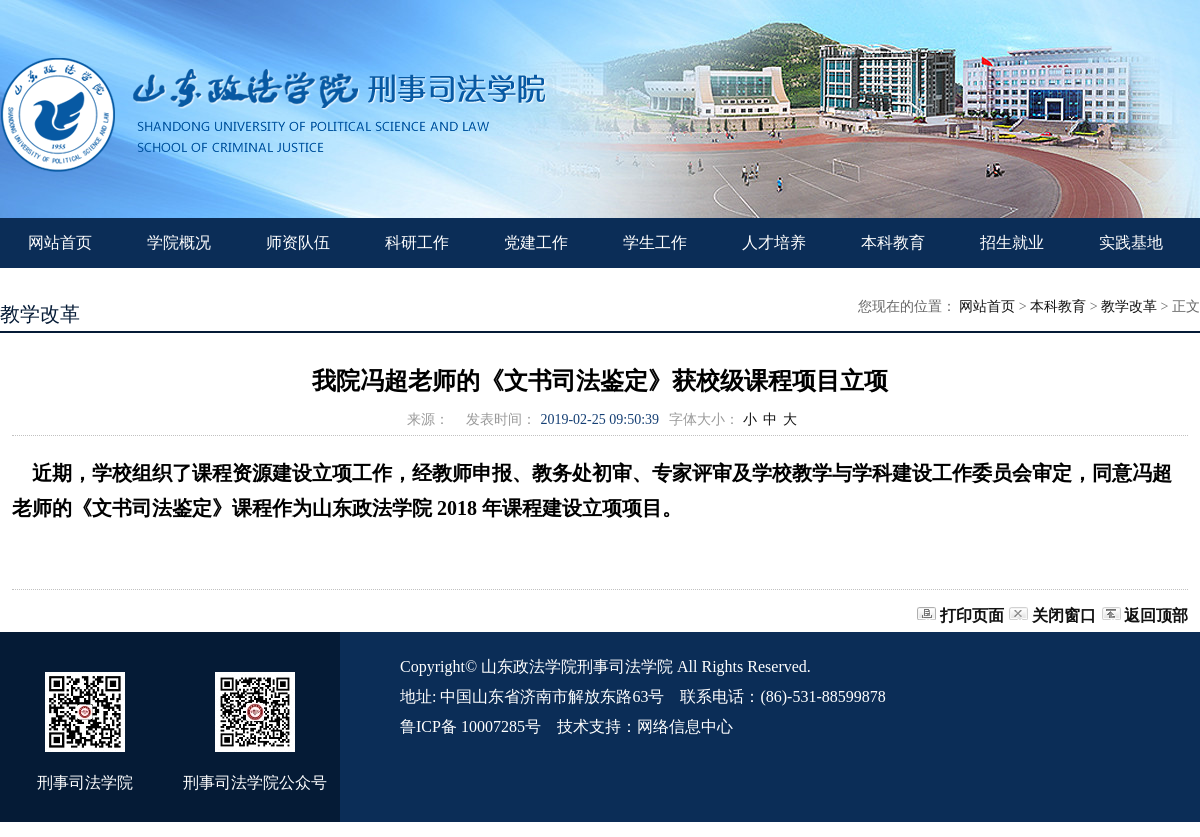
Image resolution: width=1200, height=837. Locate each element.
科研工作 (417, 242)
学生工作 (655, 242)
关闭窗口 (1064, 615)
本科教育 (893, 242)
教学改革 (1129, 306)
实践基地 (1131, 242)
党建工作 (536, 242)
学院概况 (179, 242)
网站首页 (60, 242)
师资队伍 (298, 242)
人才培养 (774, 242)
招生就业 (1012, 242)
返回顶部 (1156, 615)
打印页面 (972, 615)
